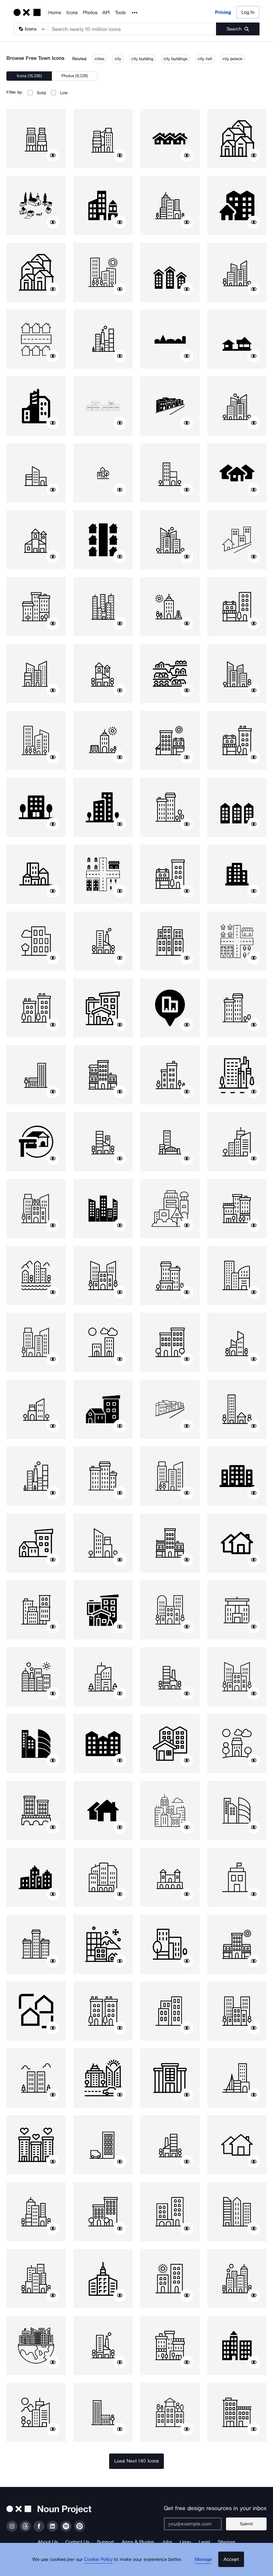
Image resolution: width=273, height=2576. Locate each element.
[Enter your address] (197, 2523)
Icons (72, 12)
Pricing (223, 12)
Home (54, 12)
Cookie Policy (102, 2565)
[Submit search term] (237, 29)
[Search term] (132, 29)
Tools (120, 12)
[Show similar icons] (52, 155)
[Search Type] (31, 29)
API (106, 12)
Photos (90, 12)
